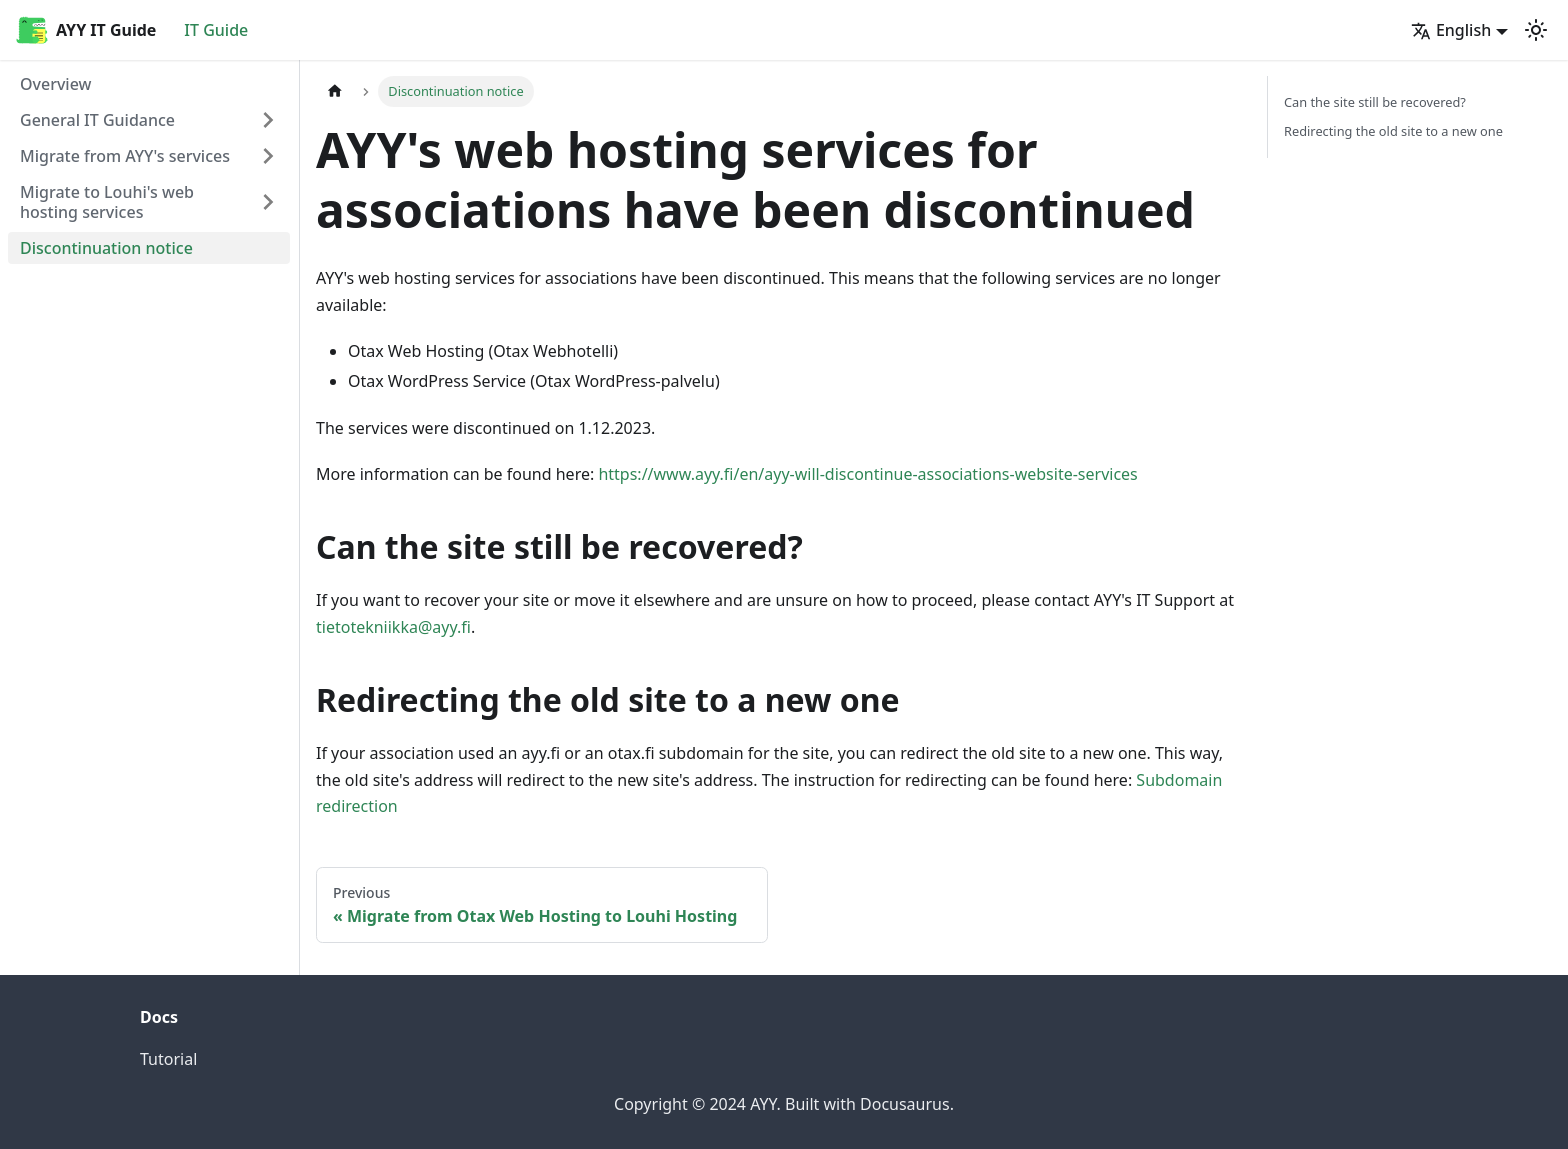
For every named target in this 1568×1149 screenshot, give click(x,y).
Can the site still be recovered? (1375, 102)
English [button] (1451, 30)
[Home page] (335, 91)
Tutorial (168, 1059)
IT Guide (216, 30)
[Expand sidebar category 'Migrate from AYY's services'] (268, 156)
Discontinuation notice (106, 248)
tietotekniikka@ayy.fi (393, 627)
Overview (55, 84)
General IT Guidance (97, 120)
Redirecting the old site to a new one (1393, 131)
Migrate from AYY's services (125, 156)
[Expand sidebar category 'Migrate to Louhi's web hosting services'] (268, 202)
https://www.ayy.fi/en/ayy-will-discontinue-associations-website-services (867, 474)
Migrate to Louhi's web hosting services (107, 202)
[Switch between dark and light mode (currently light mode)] (1536, 30)
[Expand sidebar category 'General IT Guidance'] (268, 120)
